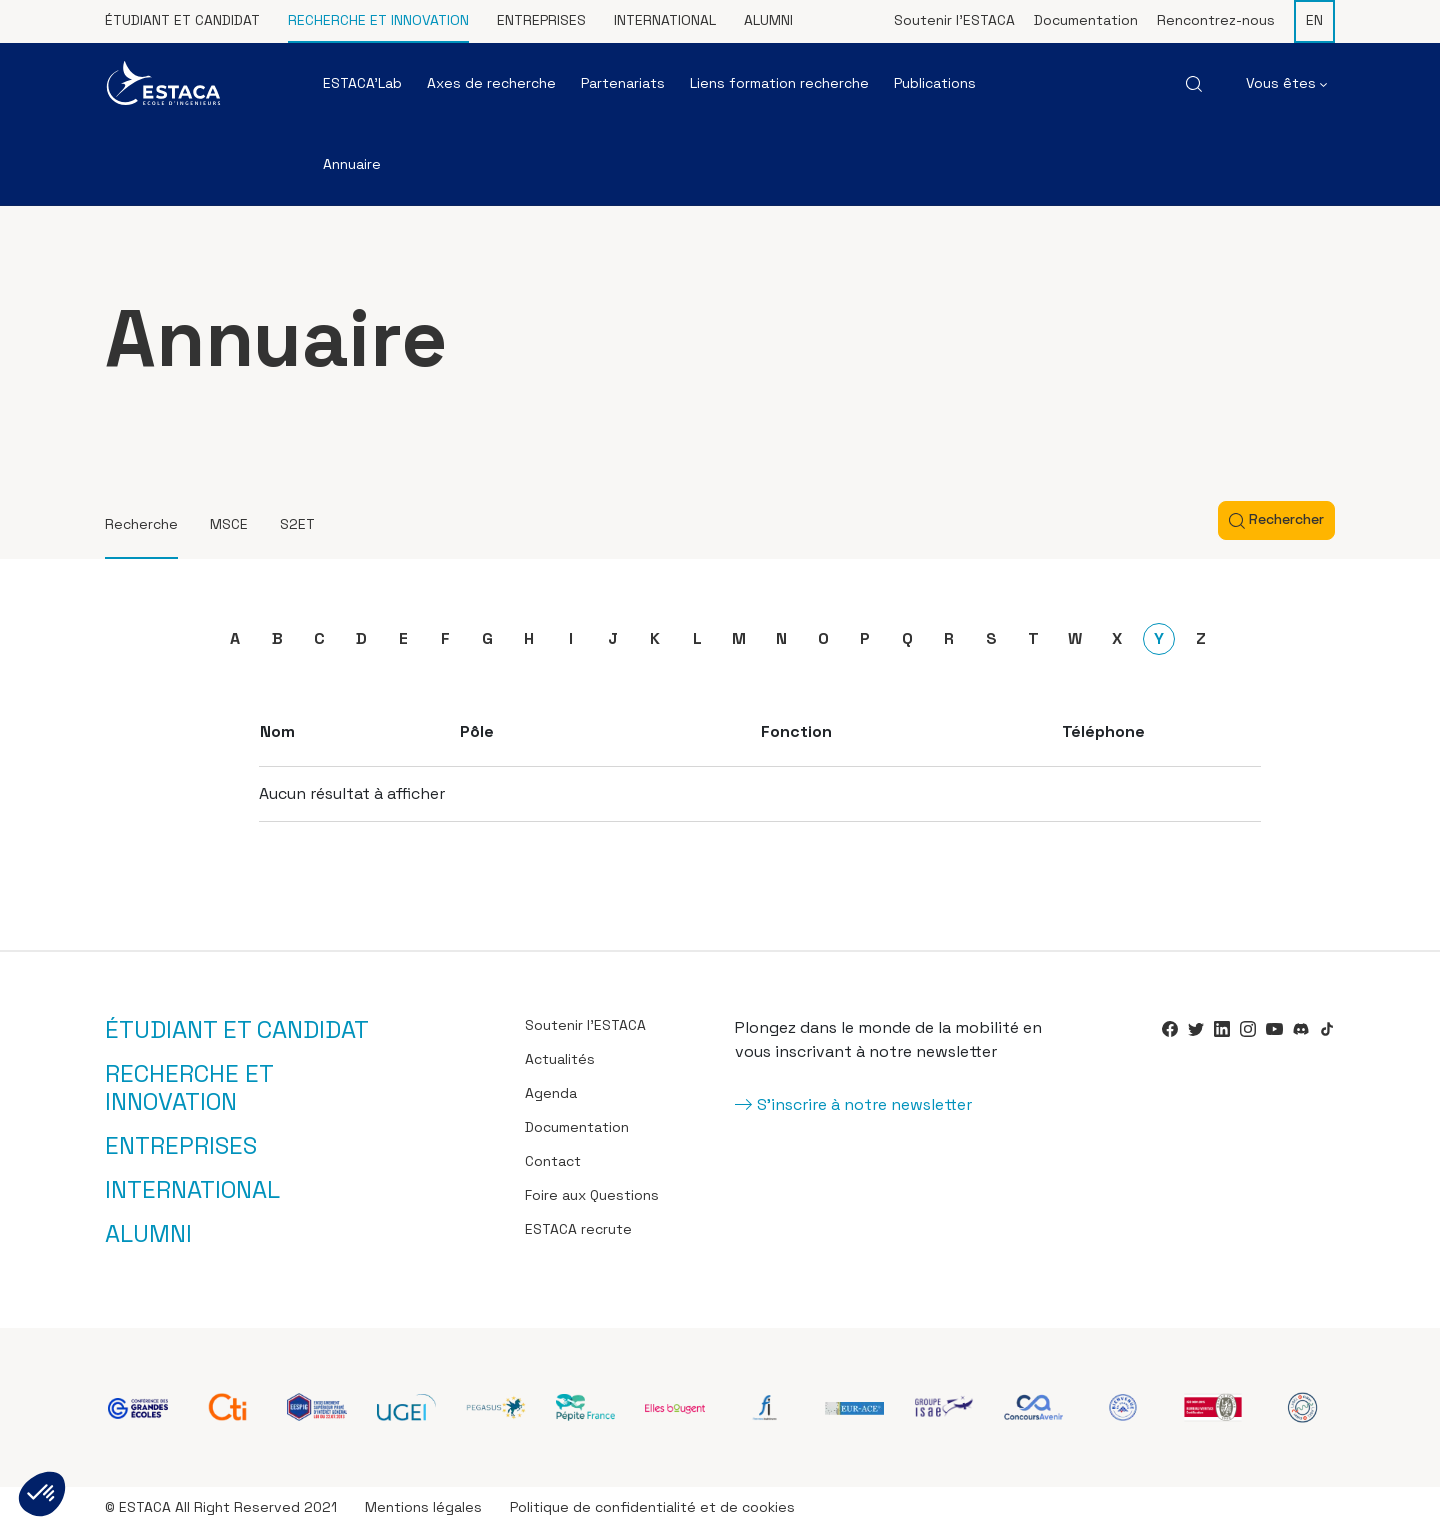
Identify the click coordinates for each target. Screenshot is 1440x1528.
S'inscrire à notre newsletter (864, 1104)
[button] (42, 1494)
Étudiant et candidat (182, 20)
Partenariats (623, 83)
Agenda (551, 1093)
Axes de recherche (491, 83)
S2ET (297, 524)
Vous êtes (1286, 83)
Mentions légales (423, 1507)
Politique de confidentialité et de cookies (652, 1507)
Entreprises (541, 20)
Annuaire (352, 164)
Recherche (141, 524)
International (665, 20)
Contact (553, 1161)
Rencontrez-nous (1216, 20)
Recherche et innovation (378, 20)
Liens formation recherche (779, 83)
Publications (935, 83)
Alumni (768, 20)
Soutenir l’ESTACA (954, 20)
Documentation (1086, 20)
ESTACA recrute (578, 1229)
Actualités (560, 1059)
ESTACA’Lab (362, 83)
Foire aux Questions (592, 1195)
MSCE (229, 524)
